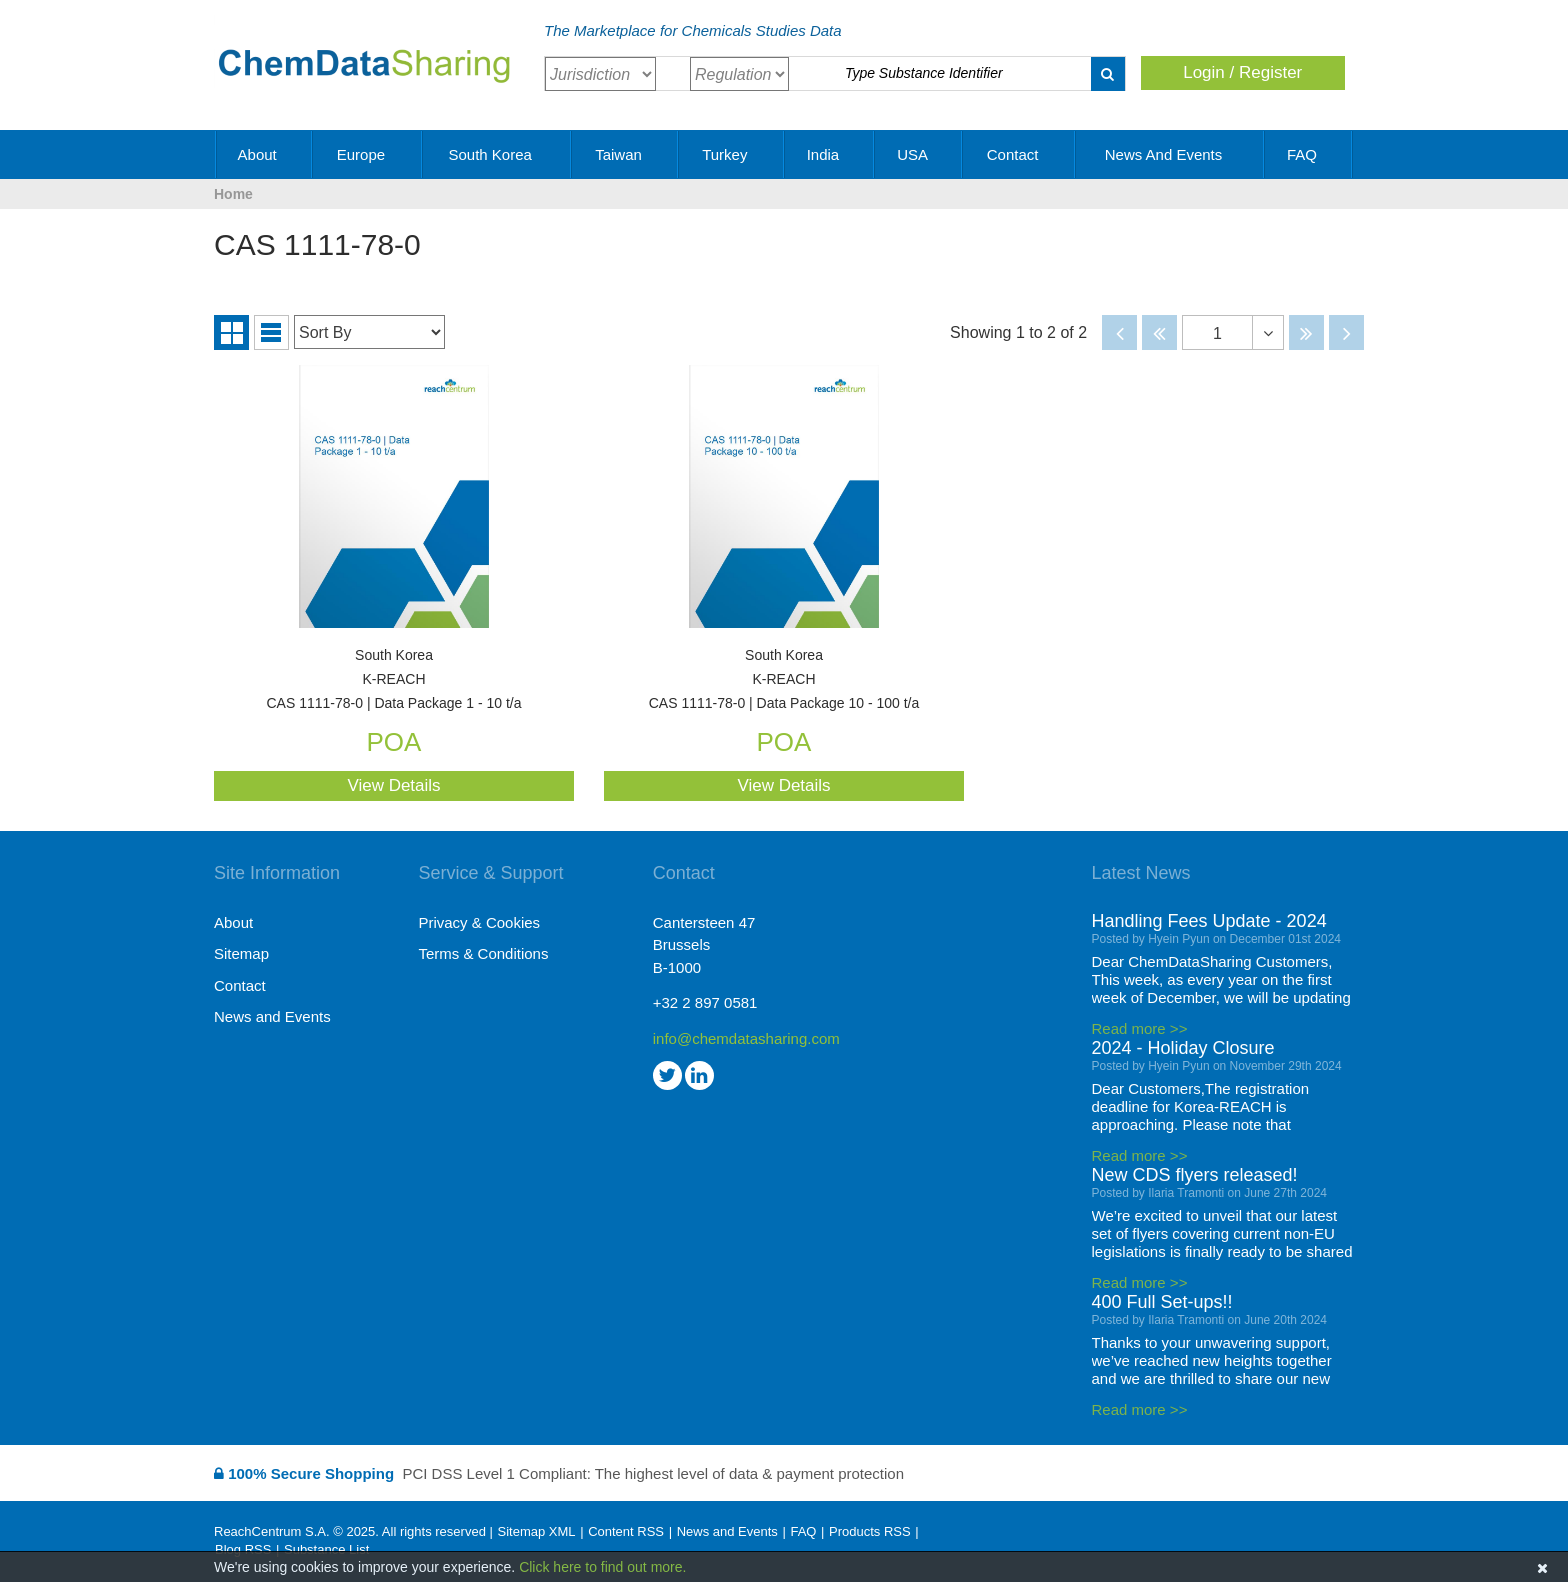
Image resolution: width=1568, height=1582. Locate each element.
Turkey (731, 154)
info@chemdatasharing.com (746, 1038)
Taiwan (625, 154)
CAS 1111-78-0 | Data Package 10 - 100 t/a (784, 679)
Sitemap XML (536, 1531)
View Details (393, 785)
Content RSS (626, 1531)
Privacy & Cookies (479, 922)
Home (233, 194)
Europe (368, 154)
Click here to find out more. (602, 1567)
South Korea (497, 154)
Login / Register (1242, 72)
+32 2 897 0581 (705, 1002)
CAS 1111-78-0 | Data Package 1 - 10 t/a (394, 679)
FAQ (1309, 154)
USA (919, 154)
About (264, 154)
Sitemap (241, 953)
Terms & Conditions (483, 953)
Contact (1020, 154)
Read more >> (1140, 1028)
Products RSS (870, 1531)
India (830, 154)
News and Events (1171, 154)
